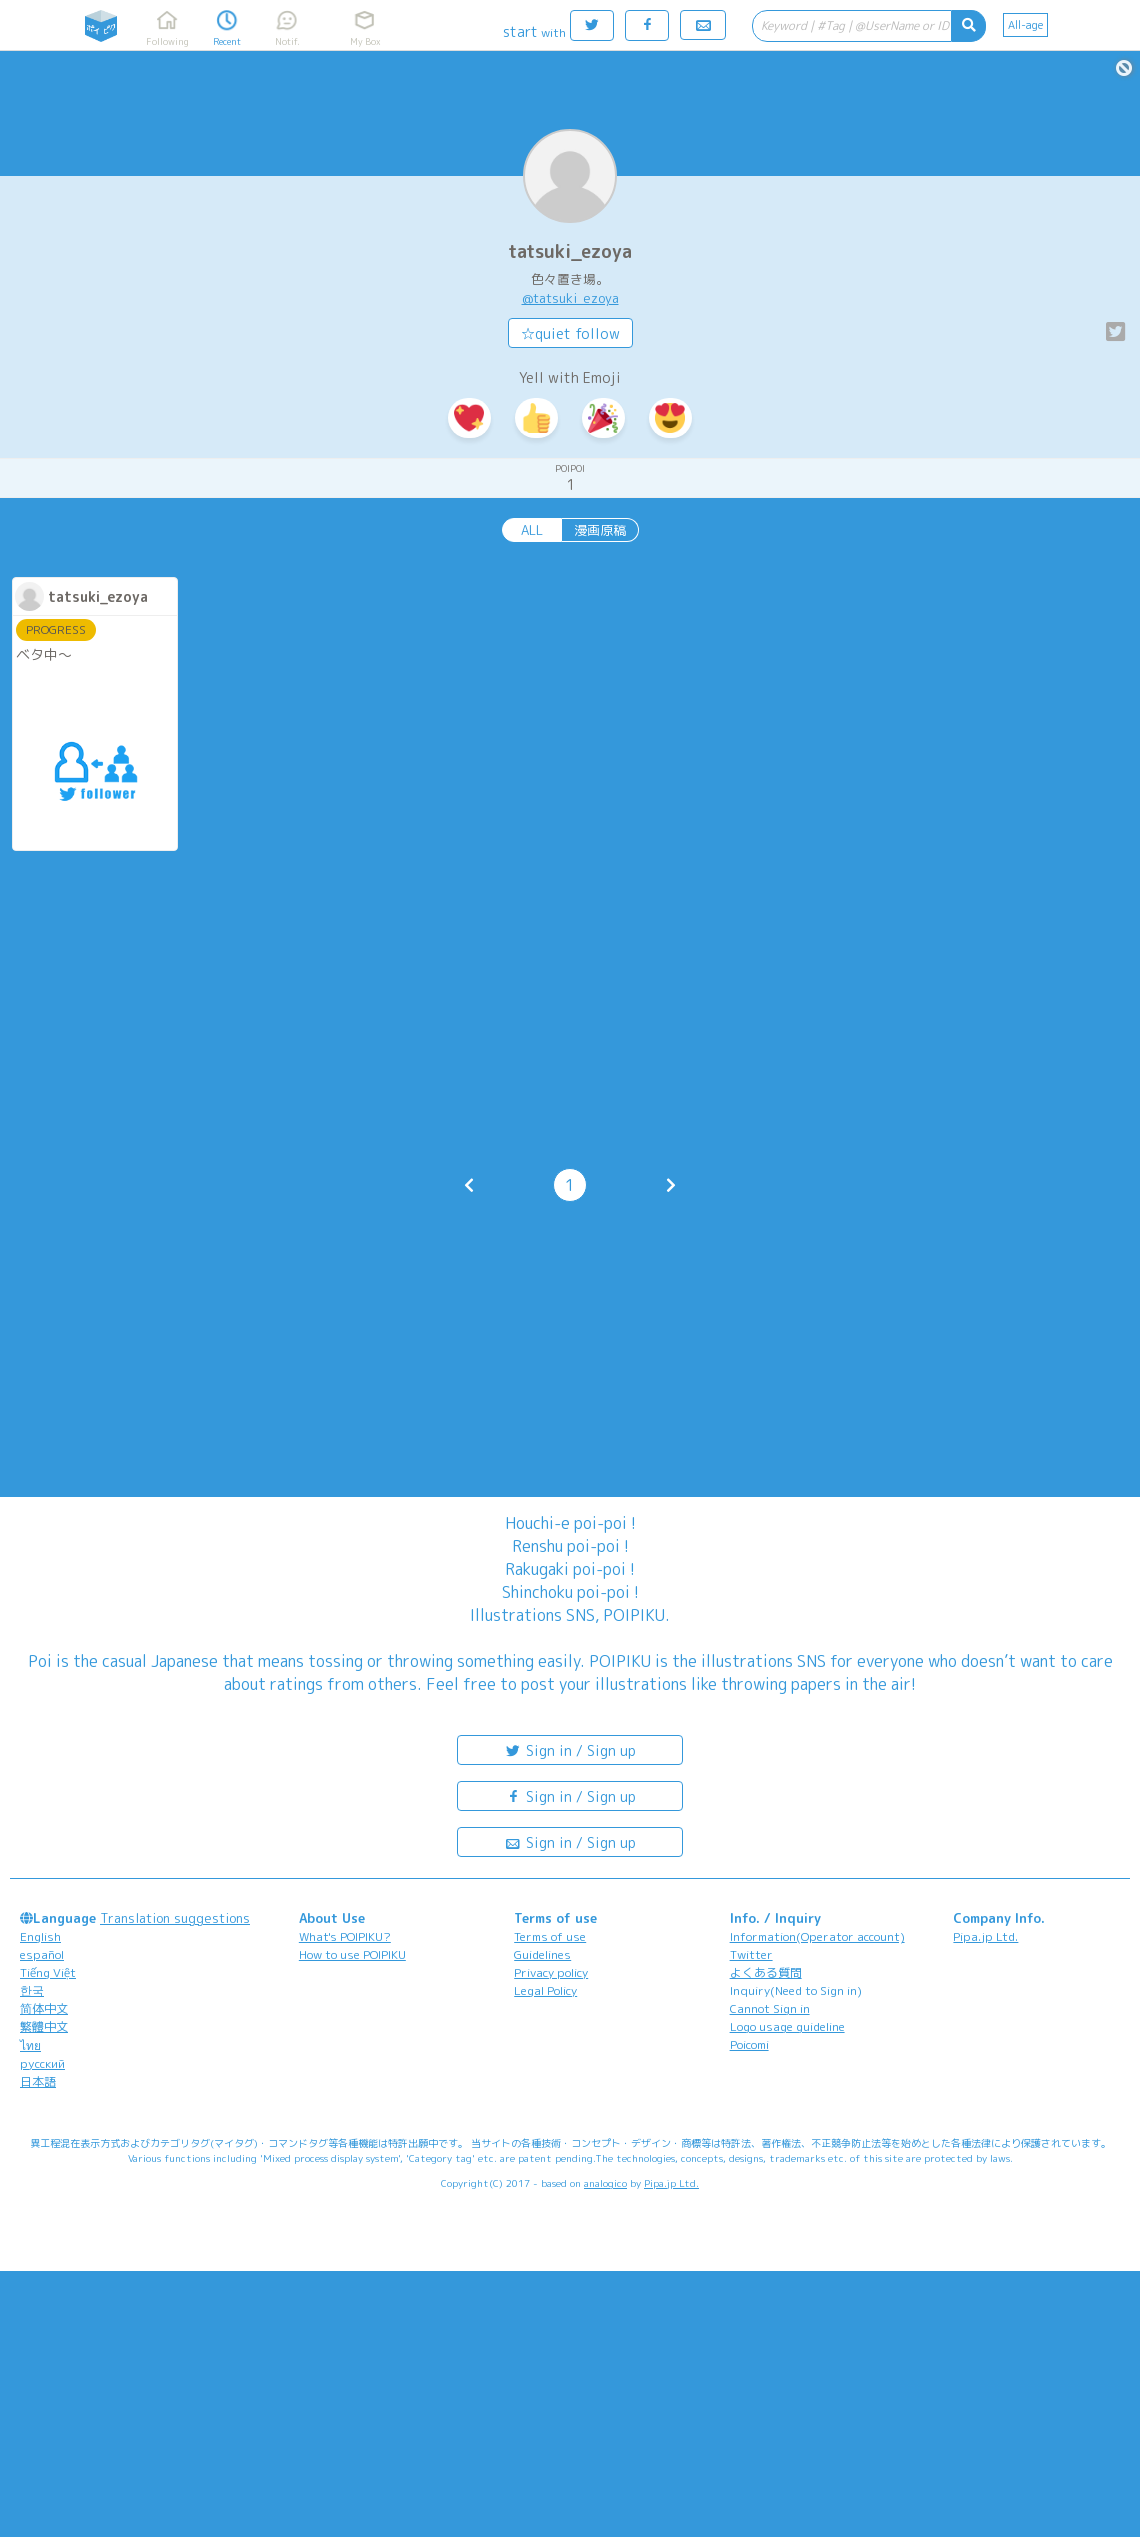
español (42, 1954)
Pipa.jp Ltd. (985, 1936)
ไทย (30, 2045)
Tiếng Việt (48, 1972)
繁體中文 (44, 2026)
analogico (605, 2183)
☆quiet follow (570, 333)
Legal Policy (545, 1990)
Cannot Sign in (770, 2008)
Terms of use (550, 1936)
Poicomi (749, 2044)
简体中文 (44, 2008)
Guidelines (542, 1954)
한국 (32, 1990)
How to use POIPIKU (352, 1954)
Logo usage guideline (787, 2026)
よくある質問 (766, 1972)
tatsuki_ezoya (570, 251)
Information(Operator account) (817, 1936)
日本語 (38, 2081)
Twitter (751, 1954)
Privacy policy (551, 1972)
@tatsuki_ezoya (570, 298)
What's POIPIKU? (345, 1936)
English (40, 1936)
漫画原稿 (600, 530)
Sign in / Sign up (570, 1749)
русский (42, 2063)
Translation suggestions (175, 1918)
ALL (532, 530)
